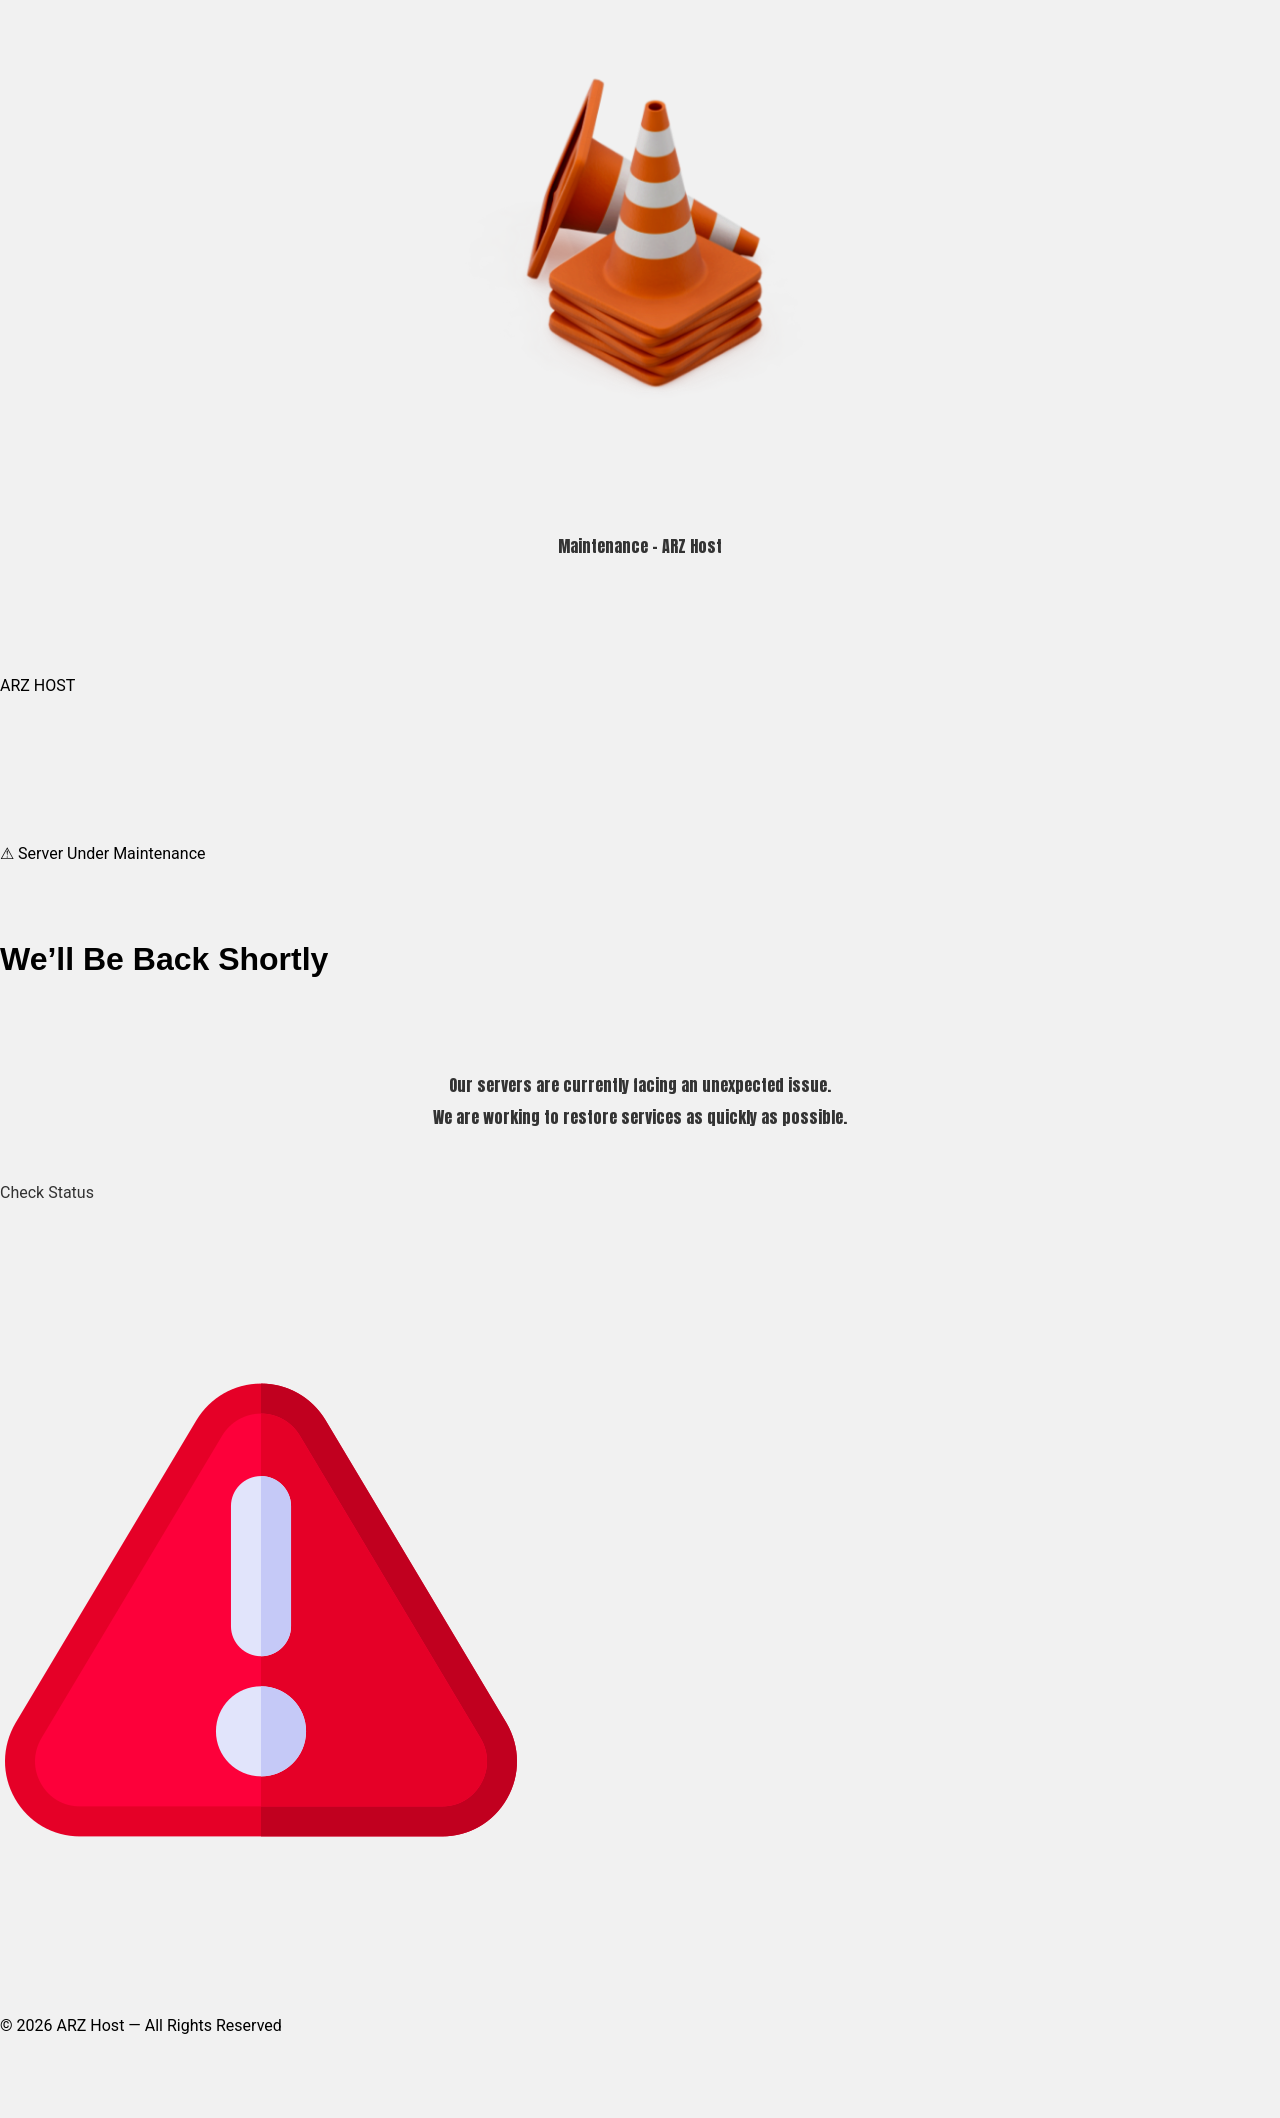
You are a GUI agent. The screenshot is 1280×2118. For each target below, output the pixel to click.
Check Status (47, 1192)
